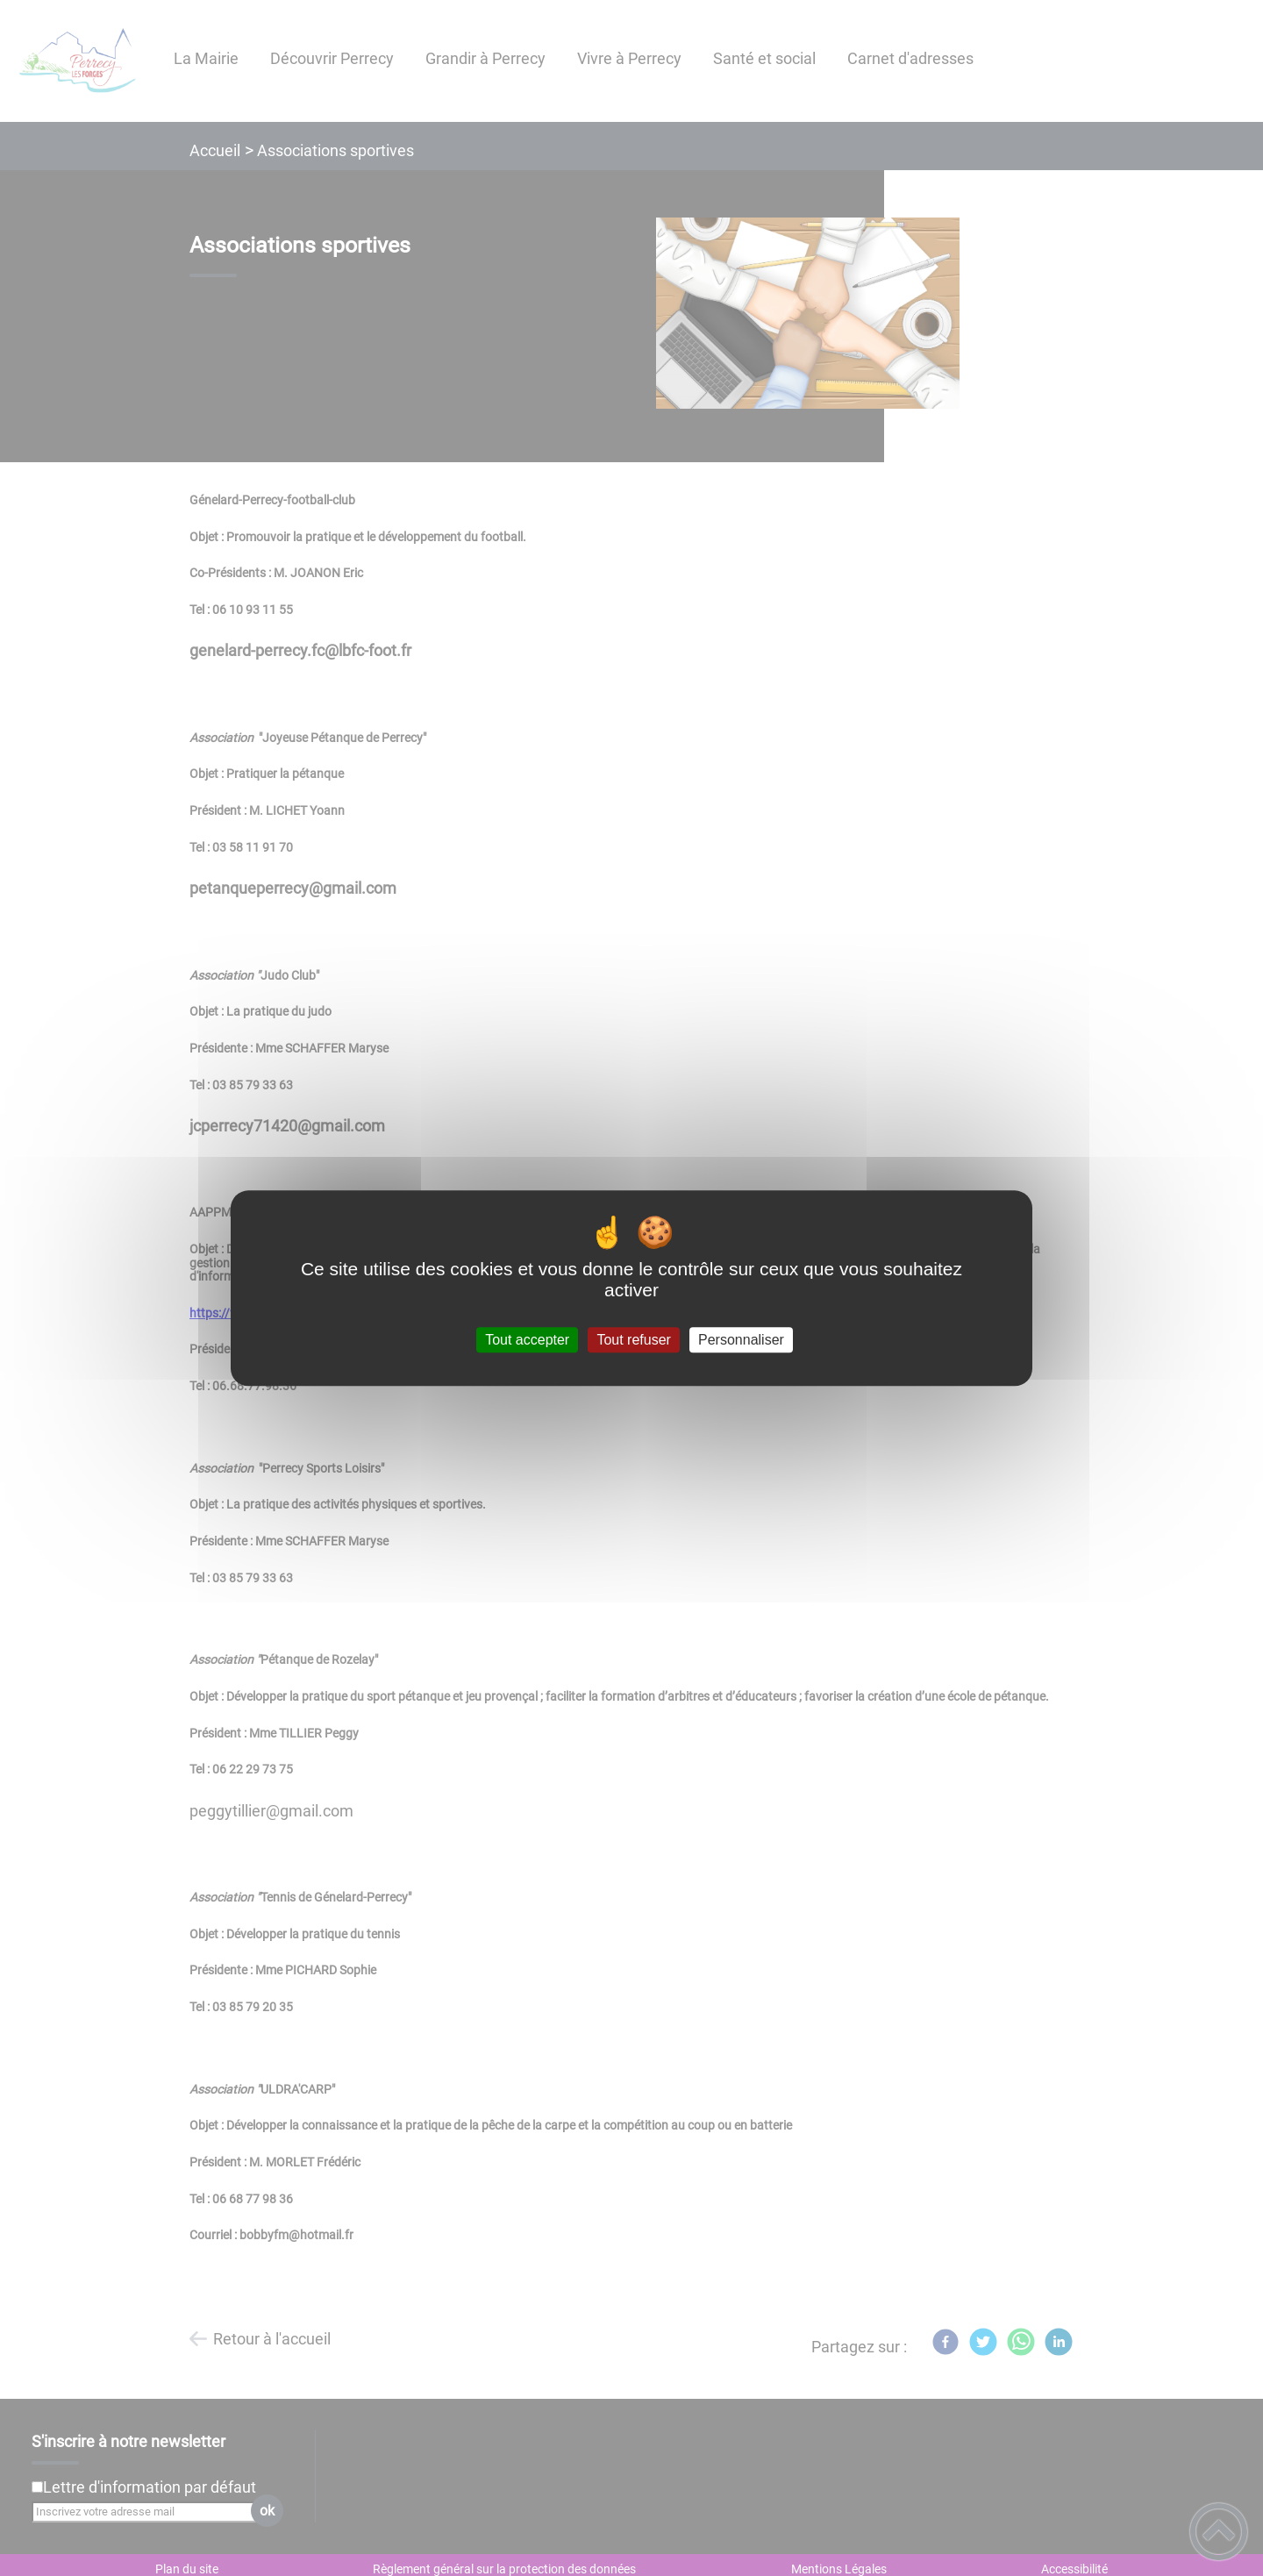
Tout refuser (633, 1339)
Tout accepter (527, 1339)
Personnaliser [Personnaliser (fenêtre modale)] (741, 1339)
